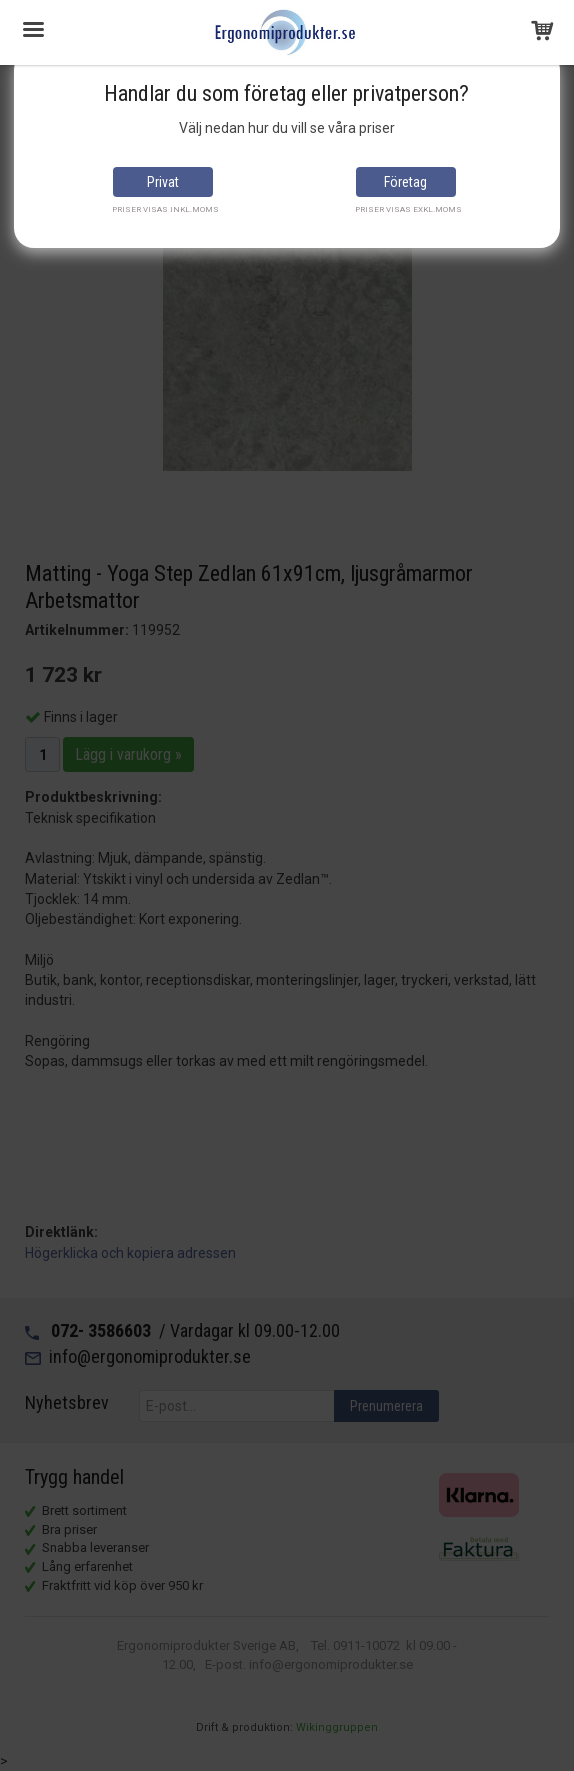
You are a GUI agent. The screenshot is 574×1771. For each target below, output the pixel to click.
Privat (163, 182)
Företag (405, 182)
